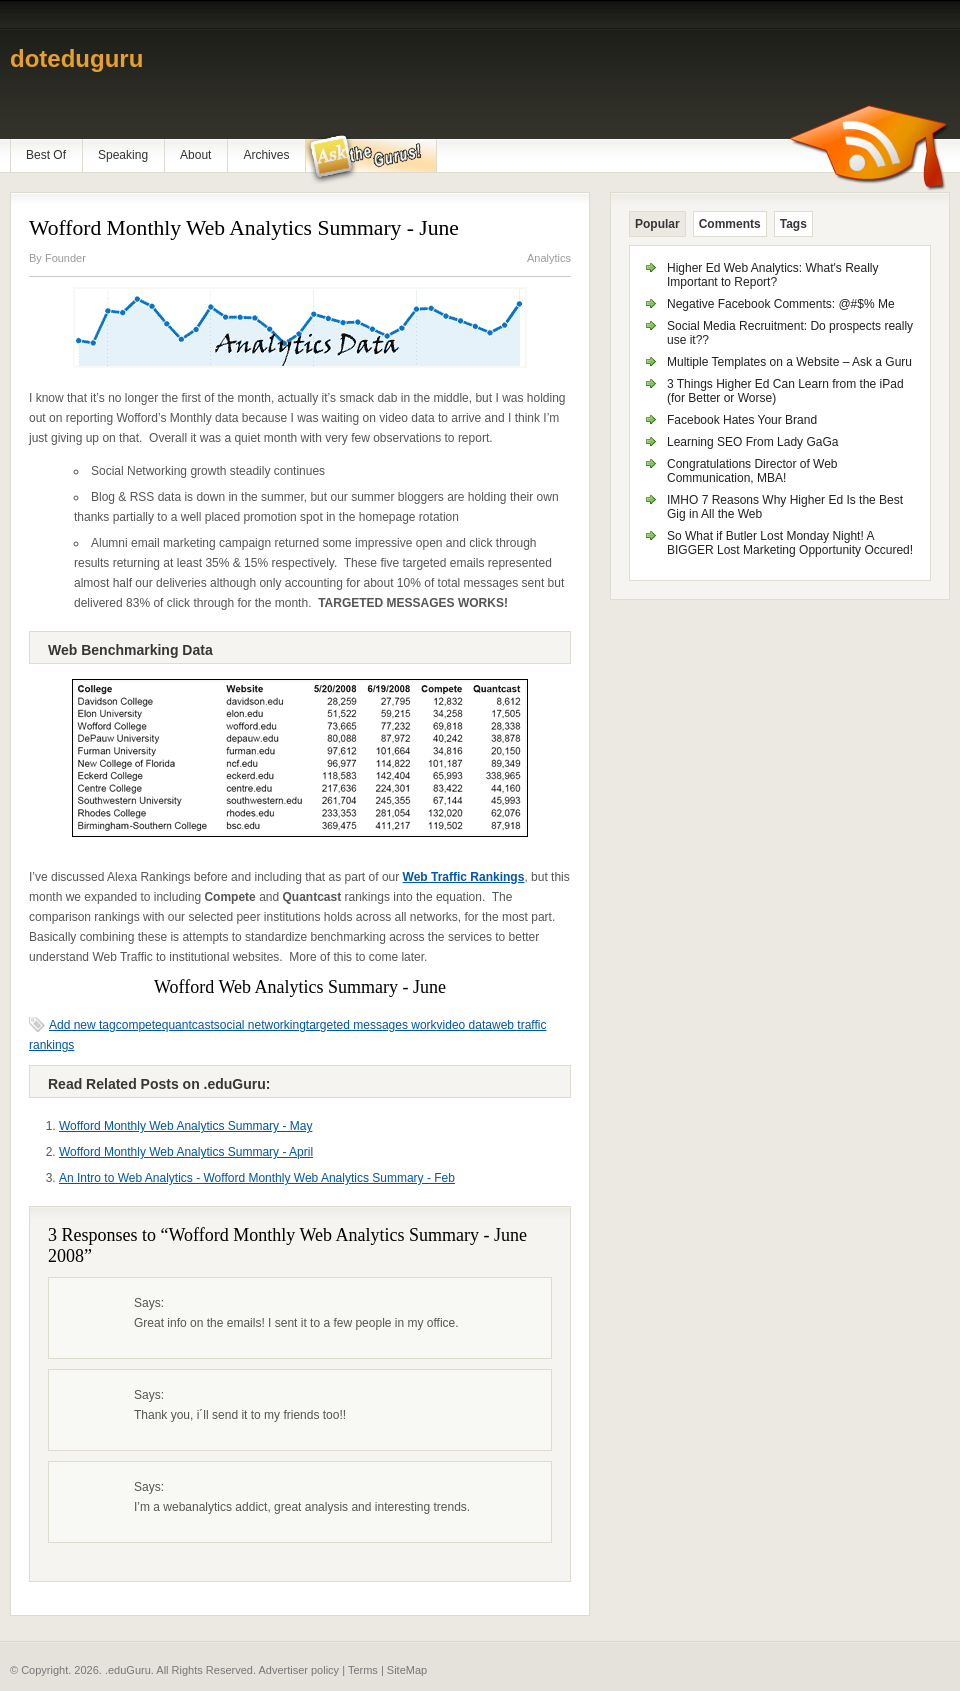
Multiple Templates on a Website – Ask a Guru (789, 362)
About (195, 155)
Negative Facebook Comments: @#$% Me (781, 304)
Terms (363, 1670)
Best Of (46, 155)
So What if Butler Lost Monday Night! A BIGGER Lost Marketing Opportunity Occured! (790, 543)
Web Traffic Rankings (464, 877)
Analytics (549, 258)
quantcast (188, 1025)
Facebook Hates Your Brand (742, 420)
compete (139, 1025)
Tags (793, 224)
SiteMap (407, 1670)
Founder (65, 258)
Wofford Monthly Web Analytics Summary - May (185, 1126)
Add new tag (82, 1025)
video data (464, 1025)
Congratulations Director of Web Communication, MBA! (752, 471)
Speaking (123, 155)
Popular (657, 224)
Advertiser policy (298, 1670)
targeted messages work (371, 1025)
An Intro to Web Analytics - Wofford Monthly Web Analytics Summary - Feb (257, 1178)
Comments (730, 224)
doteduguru (76, 58)
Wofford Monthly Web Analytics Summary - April (186, 1152)
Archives (266, 155)
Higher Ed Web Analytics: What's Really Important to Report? (773, 275)
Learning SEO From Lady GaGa (752, 442)
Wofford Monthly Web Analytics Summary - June (244, 228)
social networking (260, 1025)
